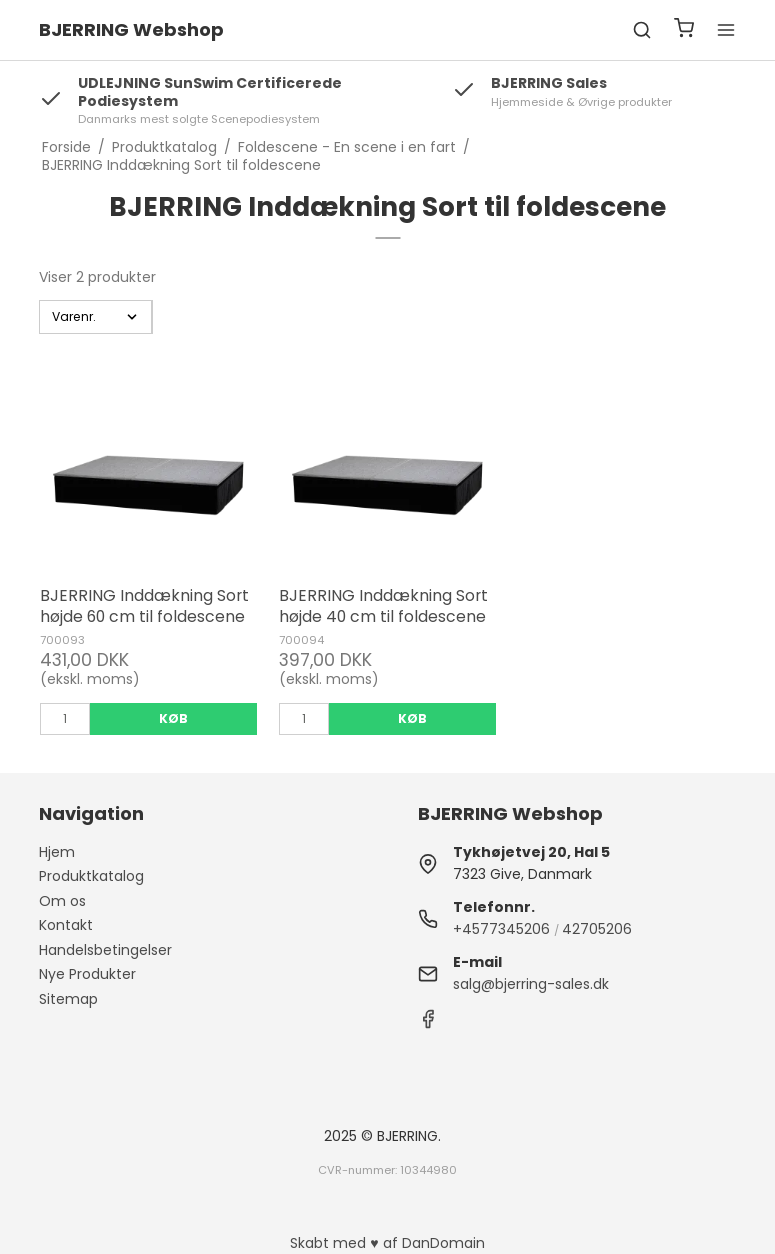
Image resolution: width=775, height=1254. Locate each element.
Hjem (57, 852)
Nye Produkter (87, 974)
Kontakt (66, 925)
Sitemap (68, 999)
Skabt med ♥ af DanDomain (387, 1243)
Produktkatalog (91, 876)
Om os (62, 901)
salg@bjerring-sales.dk (531, 984)
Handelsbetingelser (105, 950)
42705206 (597, 929)
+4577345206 (501, 929)
